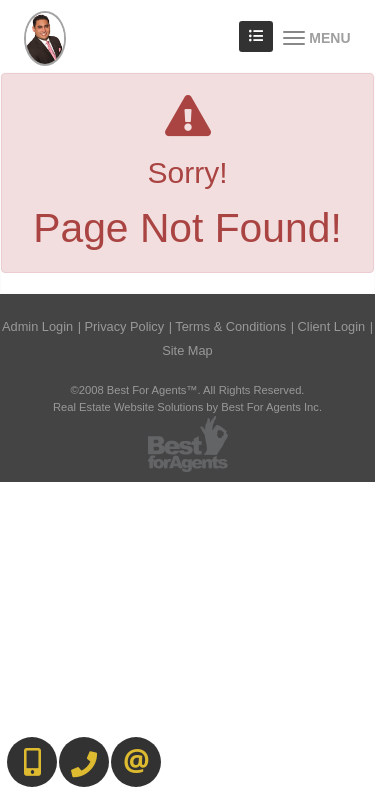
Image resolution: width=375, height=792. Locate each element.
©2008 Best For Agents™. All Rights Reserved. (188, 390)
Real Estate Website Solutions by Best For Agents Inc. (187, 407)
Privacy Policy (125, 326)
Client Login (332, 326)
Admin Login (37, 326)
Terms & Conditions (230, 326)
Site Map (187, 350)
